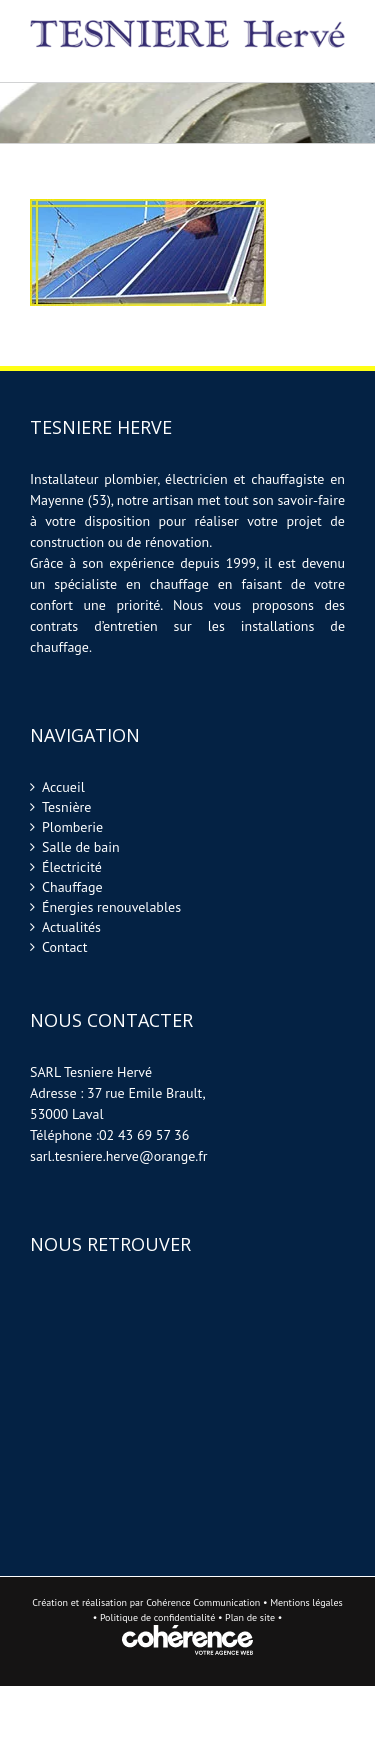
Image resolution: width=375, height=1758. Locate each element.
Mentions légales (306, 1602)
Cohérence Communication (203, 1602)
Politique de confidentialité (157, 1617)
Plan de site (251, 1617)
